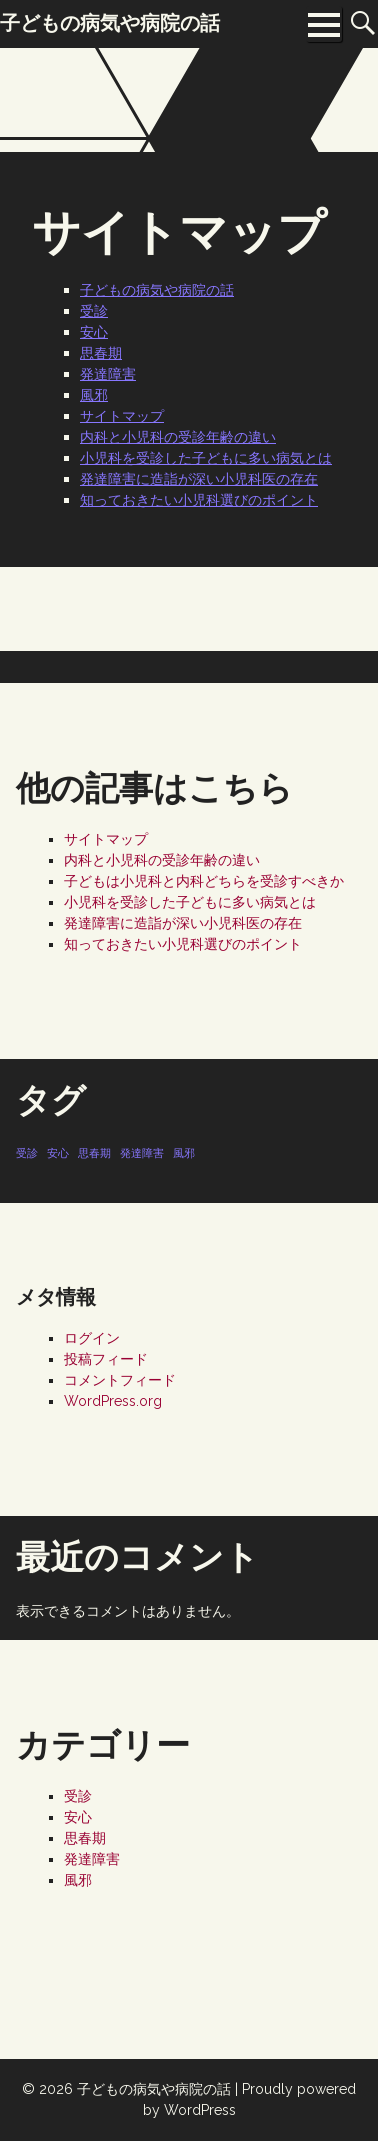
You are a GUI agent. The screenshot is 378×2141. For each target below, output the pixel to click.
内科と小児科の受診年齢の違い (178, 437)
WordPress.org (113, 1401)
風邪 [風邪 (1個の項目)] (184, 1153)
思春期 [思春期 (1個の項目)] (94, 1153)
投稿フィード (106, 1359)
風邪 (94, 395)
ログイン (92, 1338)
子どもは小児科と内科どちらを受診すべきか (204, 881)
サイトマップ (122, 416)
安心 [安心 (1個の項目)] (58, 1153)
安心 (94, 332)
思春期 (101, 353)
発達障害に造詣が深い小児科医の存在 (199, 479)
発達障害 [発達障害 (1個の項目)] (142, 1153)
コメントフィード (120, 1380)
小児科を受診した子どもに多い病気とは (206, 458)
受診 (94, 311)
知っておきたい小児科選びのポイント (199, 500)
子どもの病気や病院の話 (157, 290)
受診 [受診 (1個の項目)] (27, 1153)
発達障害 (108, 374)
